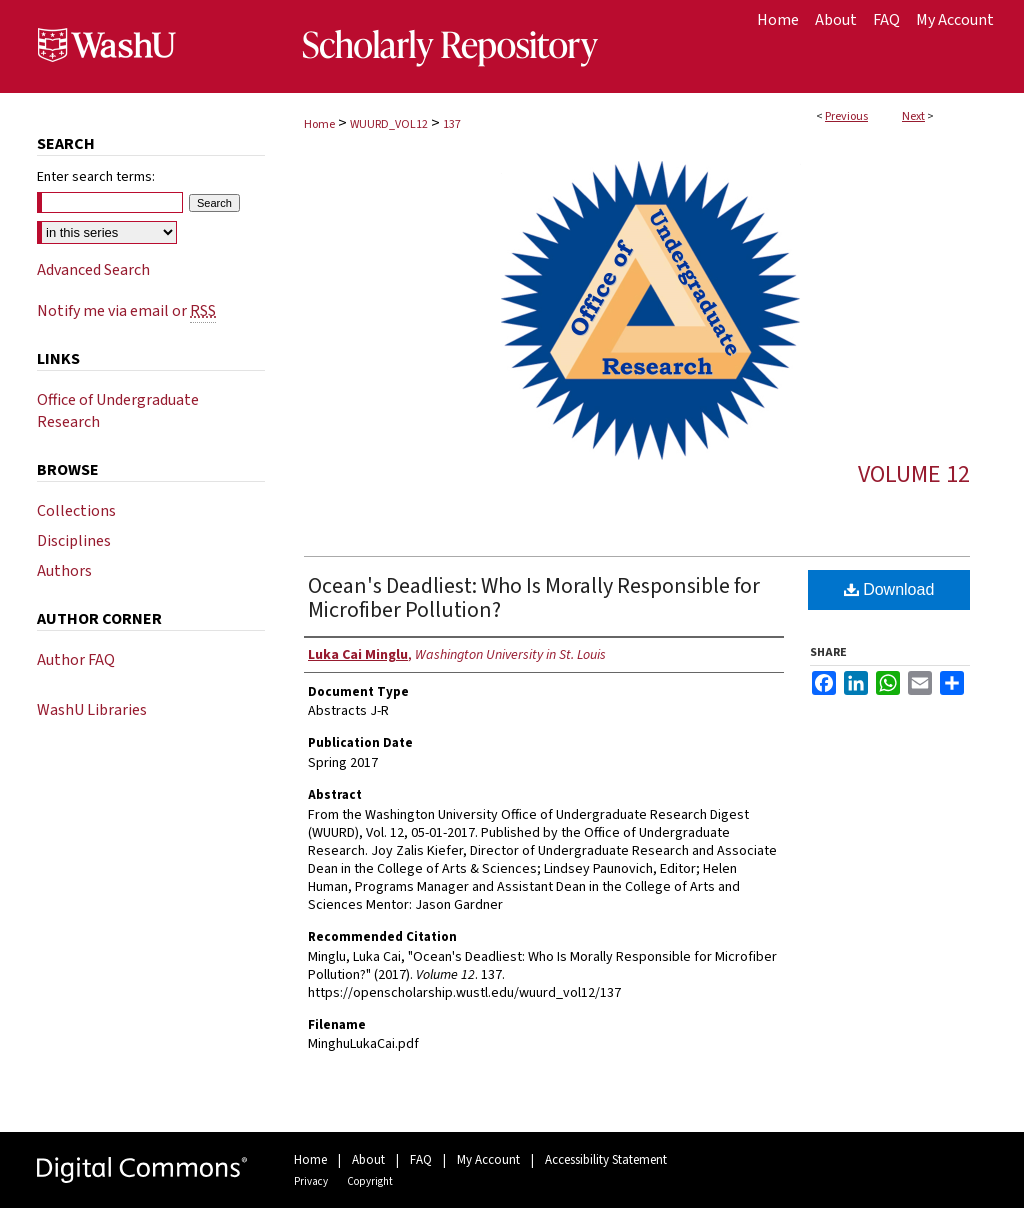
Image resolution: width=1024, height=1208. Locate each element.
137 (452, 124)
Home (319, 124)
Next (913, 116)
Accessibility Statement (606, 1160)
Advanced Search (93, 270)
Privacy (311, 1181)
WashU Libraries (92, 710)
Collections (76, 511)
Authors (64, 571)
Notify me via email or (126, 311)
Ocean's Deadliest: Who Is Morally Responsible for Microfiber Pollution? (534, 598)
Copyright (370, 1181)
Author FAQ (76, 660)
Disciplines (74, 541)
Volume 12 (914, 474)
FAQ (421, 1160)
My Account (488, 1160)
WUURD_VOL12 (389, 124)
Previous (846, 116)
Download (889, 589)
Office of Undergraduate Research (118, 411)
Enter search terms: (96, 177)
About (368, 1160)
